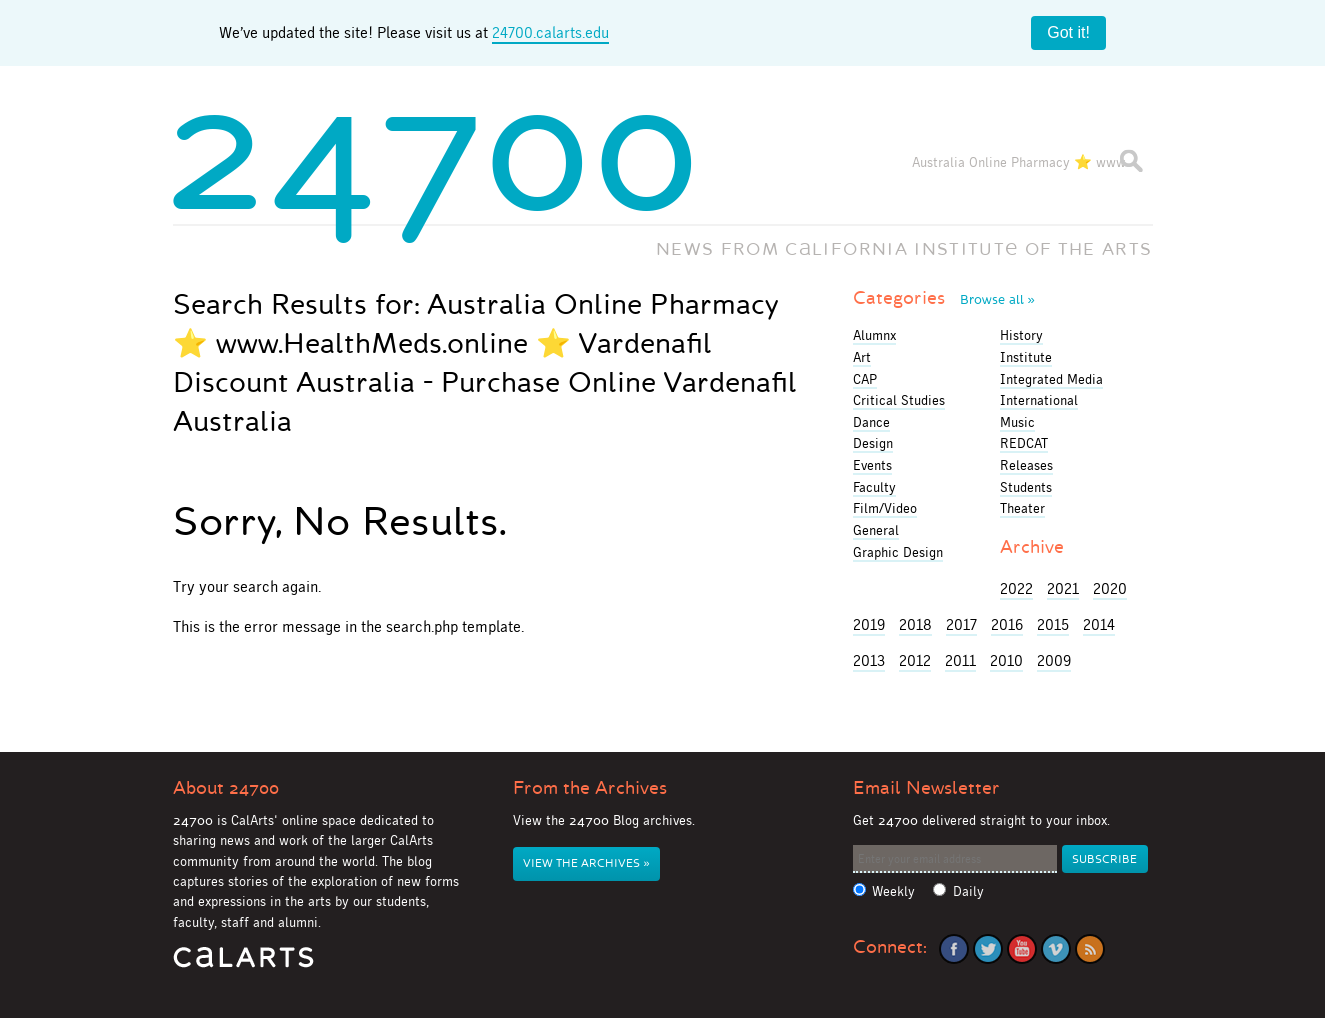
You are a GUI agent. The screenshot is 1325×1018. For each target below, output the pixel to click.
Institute (1026, 357)
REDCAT (1024, 443)
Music (1017, 422)
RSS (1090, 949)
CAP (865, 379)
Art (862, 357)
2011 (960, 660)
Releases (1026, 465)
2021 (1063, 588)
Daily (968, 891)
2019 (869, 624)
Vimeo (1056, 949)
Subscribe (1104, 859)
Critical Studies (899, 400)
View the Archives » (586, 863)
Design (873, 443)
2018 (915, 624)
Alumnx (874, 335)
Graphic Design (898, 552)
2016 (1007, 624)
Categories (944, 298)
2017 (961, 624)
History (1021, 335)
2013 (869, 660)
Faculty (874, 487)
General (876, 530)
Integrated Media (1051, 379)
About (226, 788)
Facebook (954, 949)
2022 (1016, 588)
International (1039, 400)
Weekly (893, 891)
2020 (1110, 588)
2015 (1053, 624)
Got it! (1068, 32)
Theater (1022, 508)
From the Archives (590, 788)
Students (1026, 487)
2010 (1006, 660)
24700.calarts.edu (550, 32)
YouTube (1022, 949)
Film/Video (885, 508)
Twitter (988, 949)
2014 (1099, 624)
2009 (1054, 660)
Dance (871, 422)
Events (872, 465)
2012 (915, 660)
